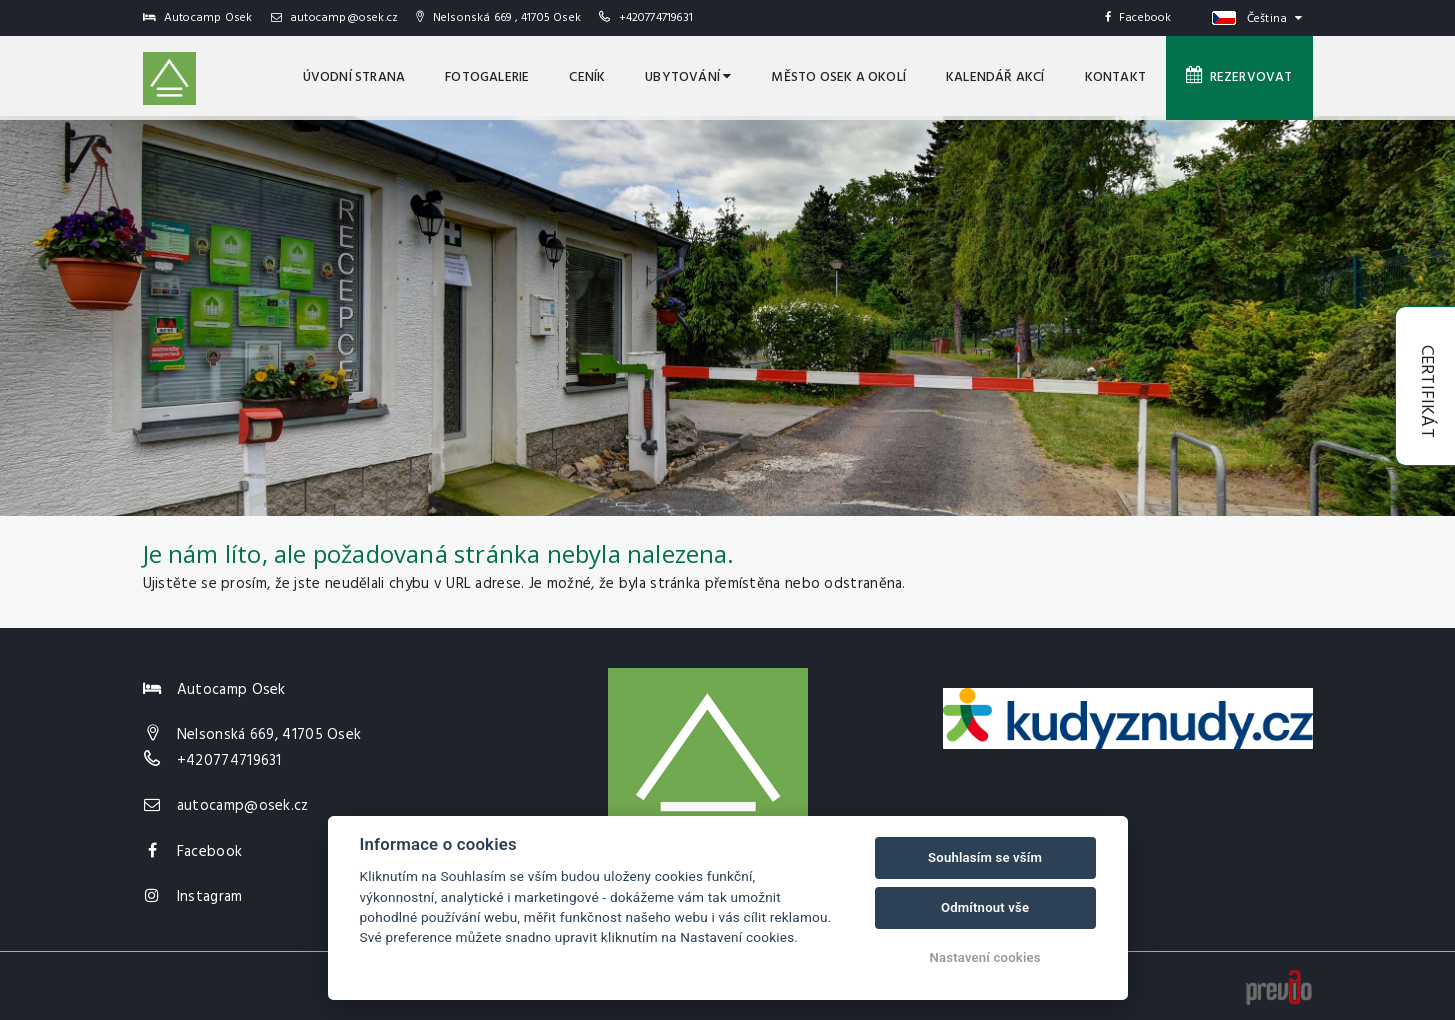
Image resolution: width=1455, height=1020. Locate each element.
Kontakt (1115, 77)
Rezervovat (1239, 77)
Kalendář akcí (995, 77)
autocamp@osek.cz (335, 18)
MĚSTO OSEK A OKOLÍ (838, 77)
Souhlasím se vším (985, 857)
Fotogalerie (487, 77)
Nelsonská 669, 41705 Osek (269, 735)
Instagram (210, 897)
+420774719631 (656, 18)
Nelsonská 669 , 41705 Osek (498, 18)
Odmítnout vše (985, 907)
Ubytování (688, 77)
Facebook (1138, 18)
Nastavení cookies (985, 957)
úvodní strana (354, 77)
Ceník (587, 77)
